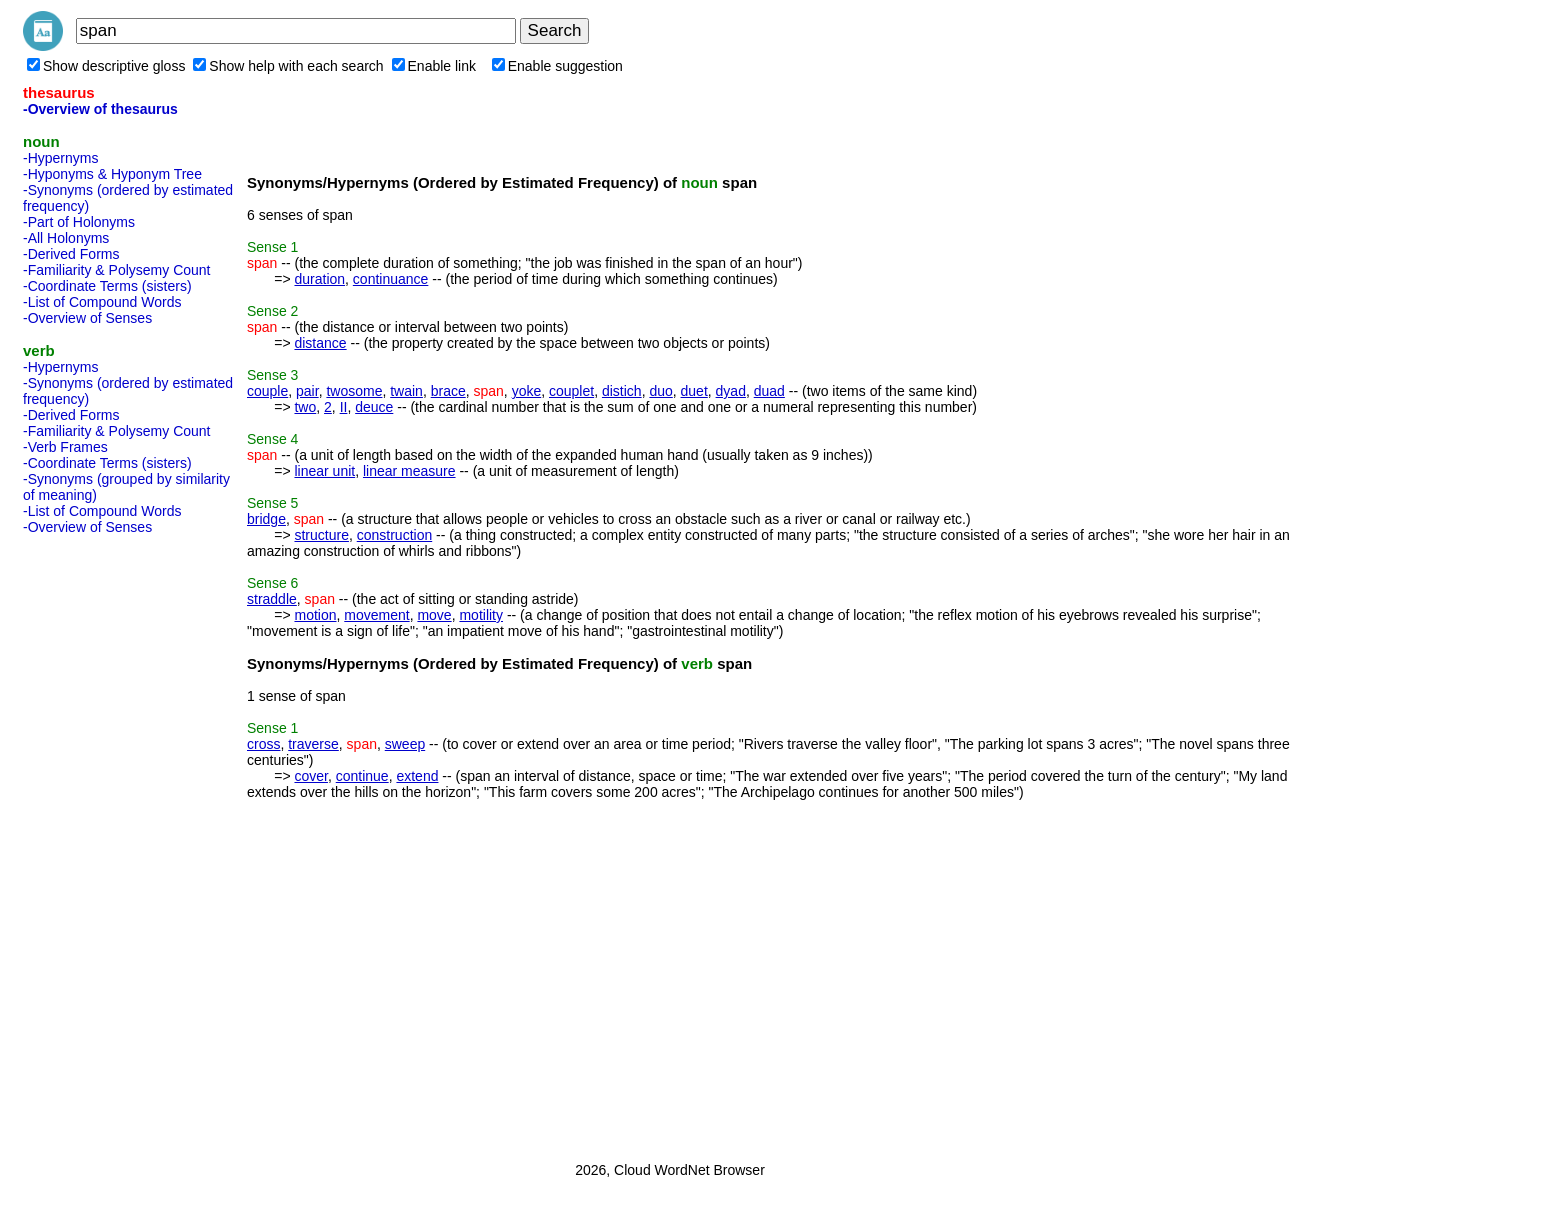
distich (622, 391)
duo (660, 391)
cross (263, 744)
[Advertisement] (103, 842)
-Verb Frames (65, 447)
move (434, 615)
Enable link (434, 66)
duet (694, 391)
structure (321, 535)
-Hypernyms (60, 158)
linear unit (324, 471)
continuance (391, 279)
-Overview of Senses (87, 318)
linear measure (409, 471)
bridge (266, 519)
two (305, 407)
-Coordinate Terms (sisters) (107, 286)
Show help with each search (288, 66)
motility (481, 615)
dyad (731, 391)
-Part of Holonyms (79, 222)
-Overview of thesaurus (100, 109)
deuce (374, 407)
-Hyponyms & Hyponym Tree (112, 174)
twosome (354, 391)
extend (417, 776)
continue (362, 776)
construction (394, 535)
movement (376, 615)
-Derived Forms (71, 254)
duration (319, 279)
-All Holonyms (66, 238)
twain (406, 391)
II (344, 407)
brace (448, 391)
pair (307, 391)
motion (315, 615)
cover (310, 776)
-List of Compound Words (102, 302)
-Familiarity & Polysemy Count (117, 270)
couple (267, 391)
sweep (405, 744)
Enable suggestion (557, 66)
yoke (527, 391)
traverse (313, 744)
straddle (272, 599)
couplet (571, 391)
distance (320, 343)
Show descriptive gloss (106, 66)
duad (769, 391)
